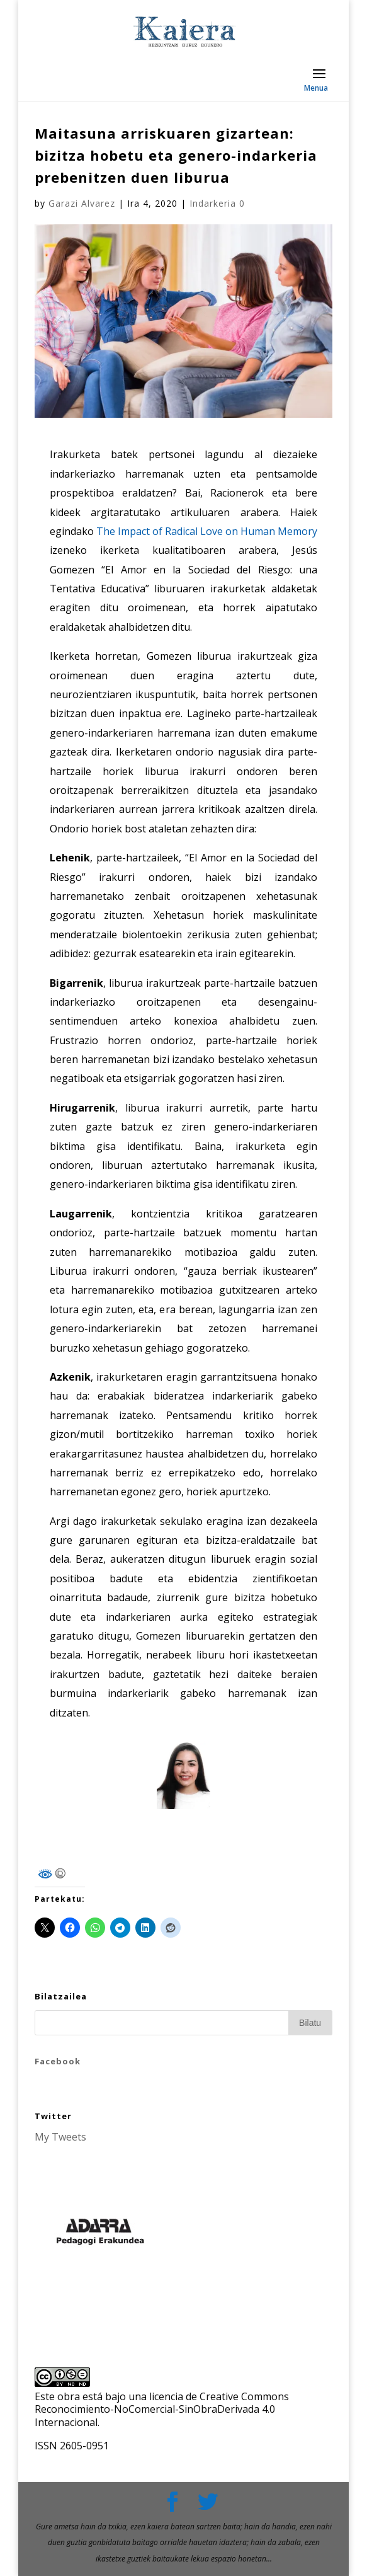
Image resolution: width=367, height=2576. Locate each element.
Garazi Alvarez (81, 203)
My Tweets (60, 2137)
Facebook (58, 2061)
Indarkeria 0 (217, 203)
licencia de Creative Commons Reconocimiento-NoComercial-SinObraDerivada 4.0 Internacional (162, 2409)
